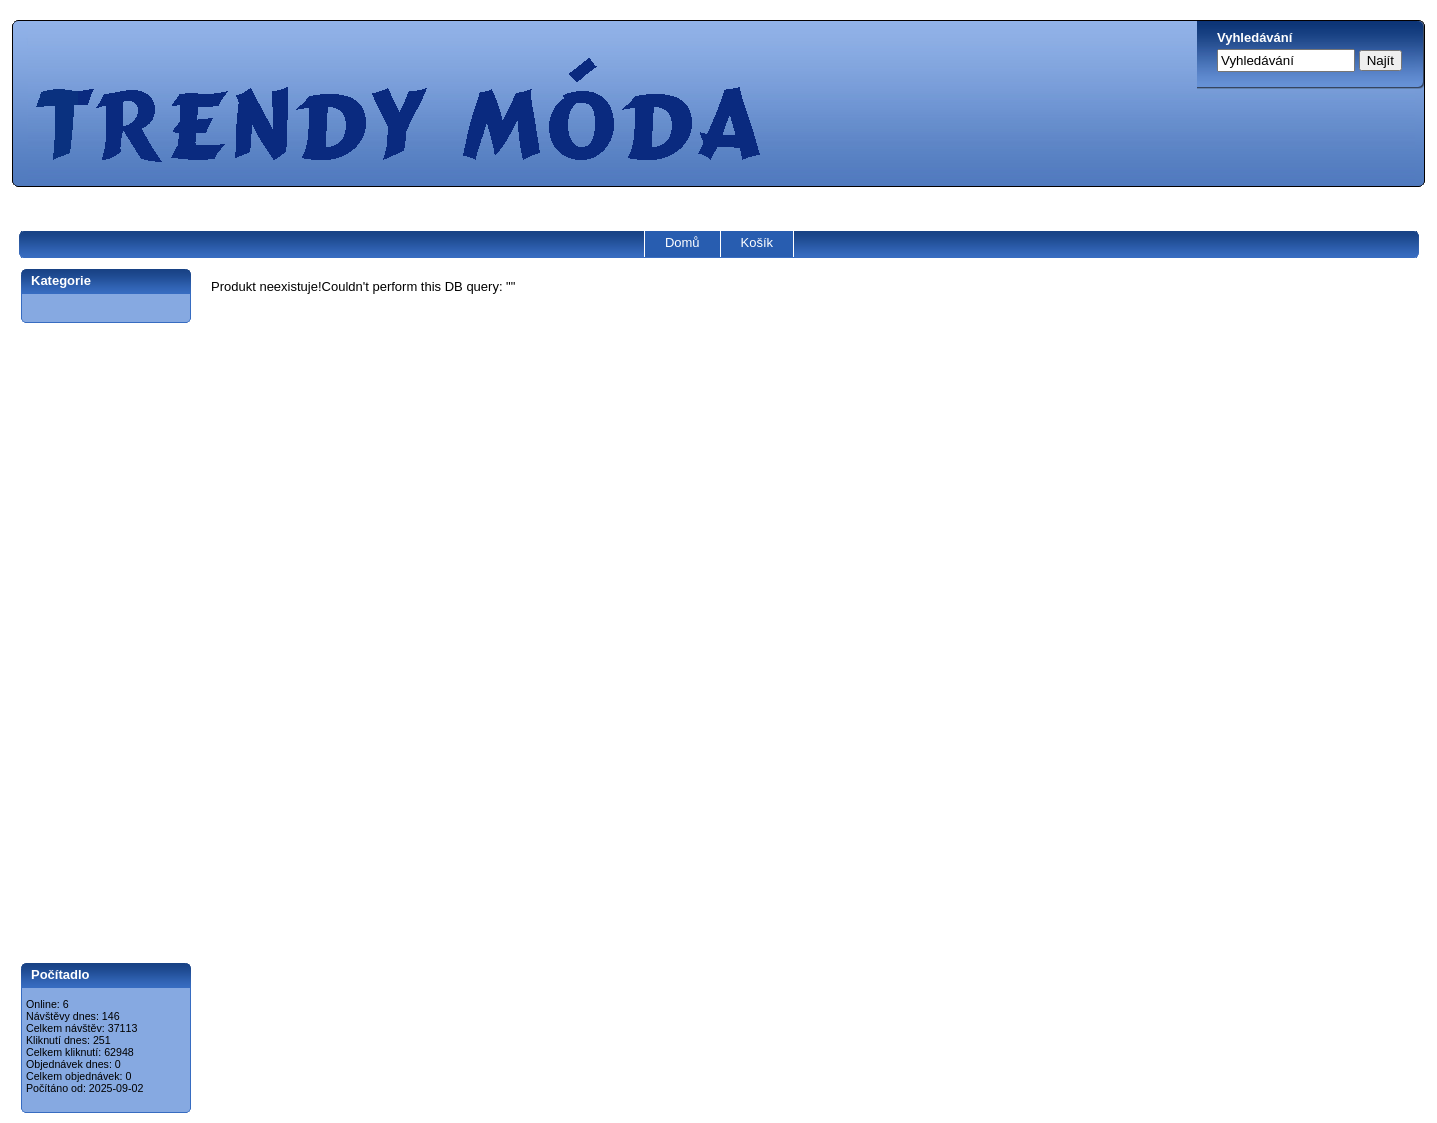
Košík (757, 242)
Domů (682, 242)
